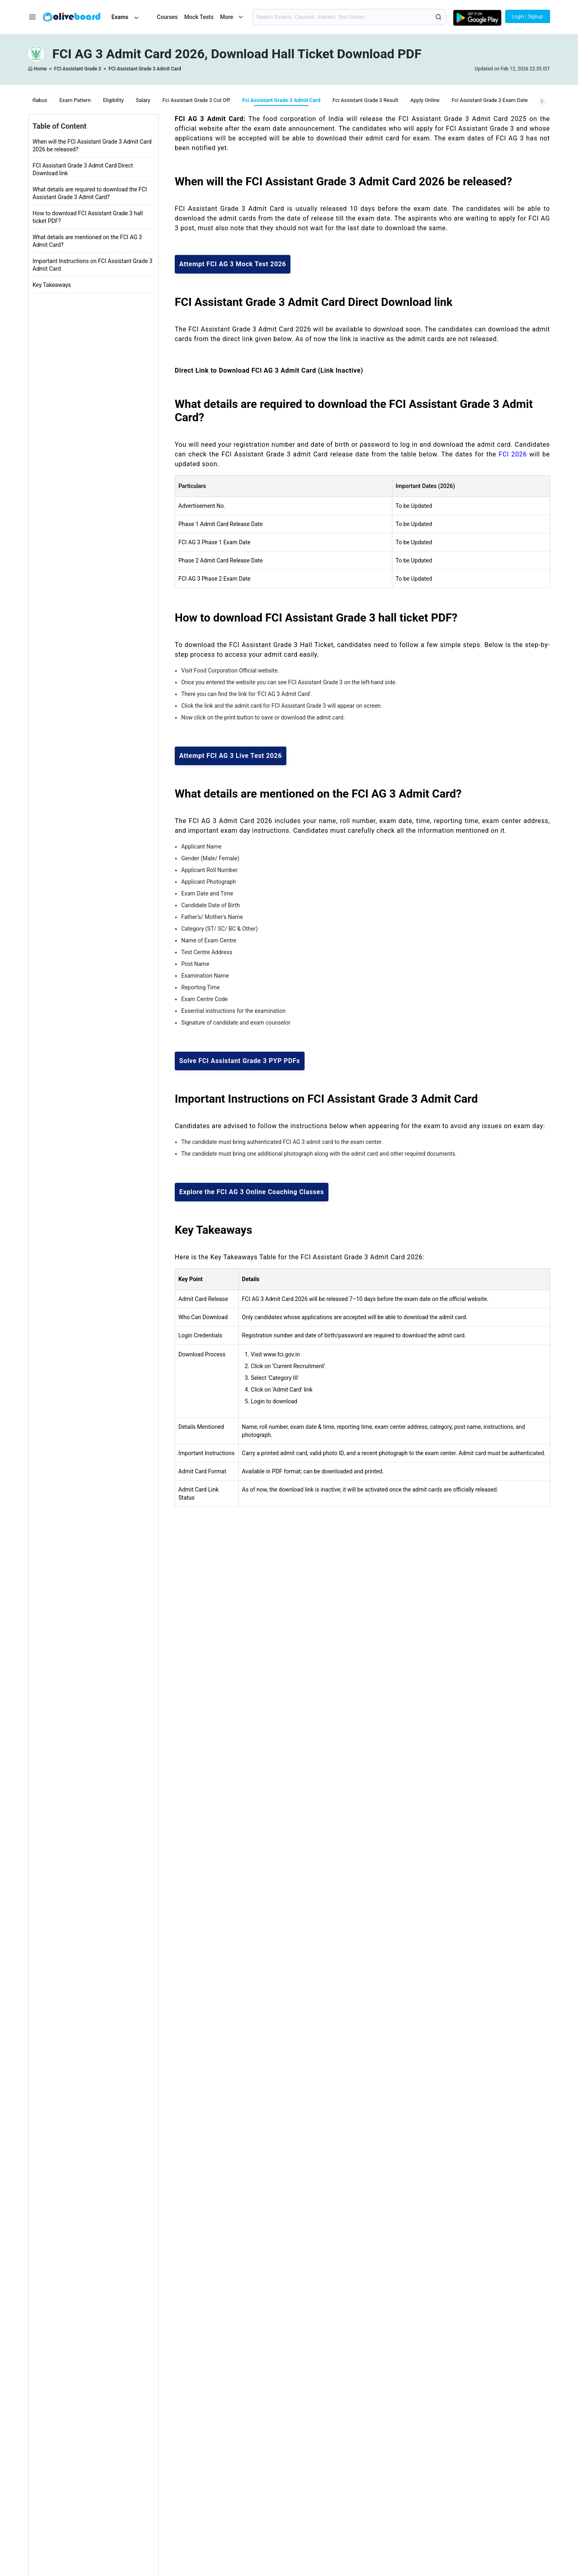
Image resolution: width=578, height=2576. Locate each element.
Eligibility (113, 100)
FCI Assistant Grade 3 (77, 69)
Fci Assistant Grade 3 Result (365, 100)
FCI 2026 (513, 454)
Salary (143, 100)
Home (40, 69)
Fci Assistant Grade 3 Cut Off (196, 100)
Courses (167, 17)
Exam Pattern (75, 100)
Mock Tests (199, 17)
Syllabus (37, 100)
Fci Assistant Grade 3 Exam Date (489, 100)
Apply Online (424, 100)
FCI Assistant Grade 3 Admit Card (144, 69)
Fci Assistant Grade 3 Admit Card (281, 100)
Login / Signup (527, 16)
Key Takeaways (52, 285)
